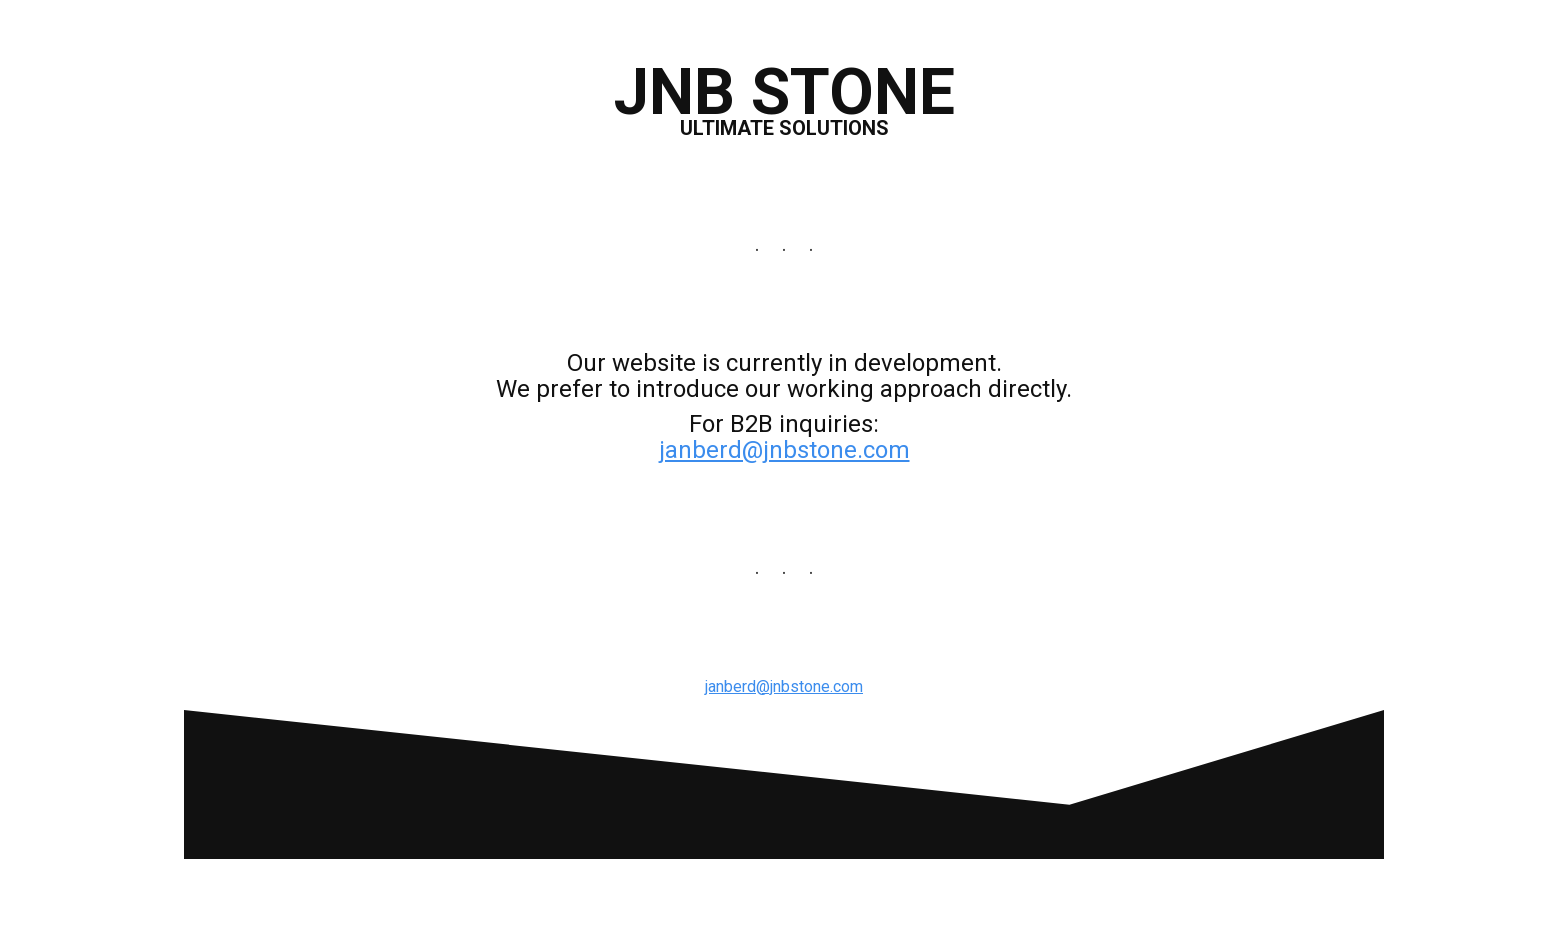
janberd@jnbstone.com (784, 450)
